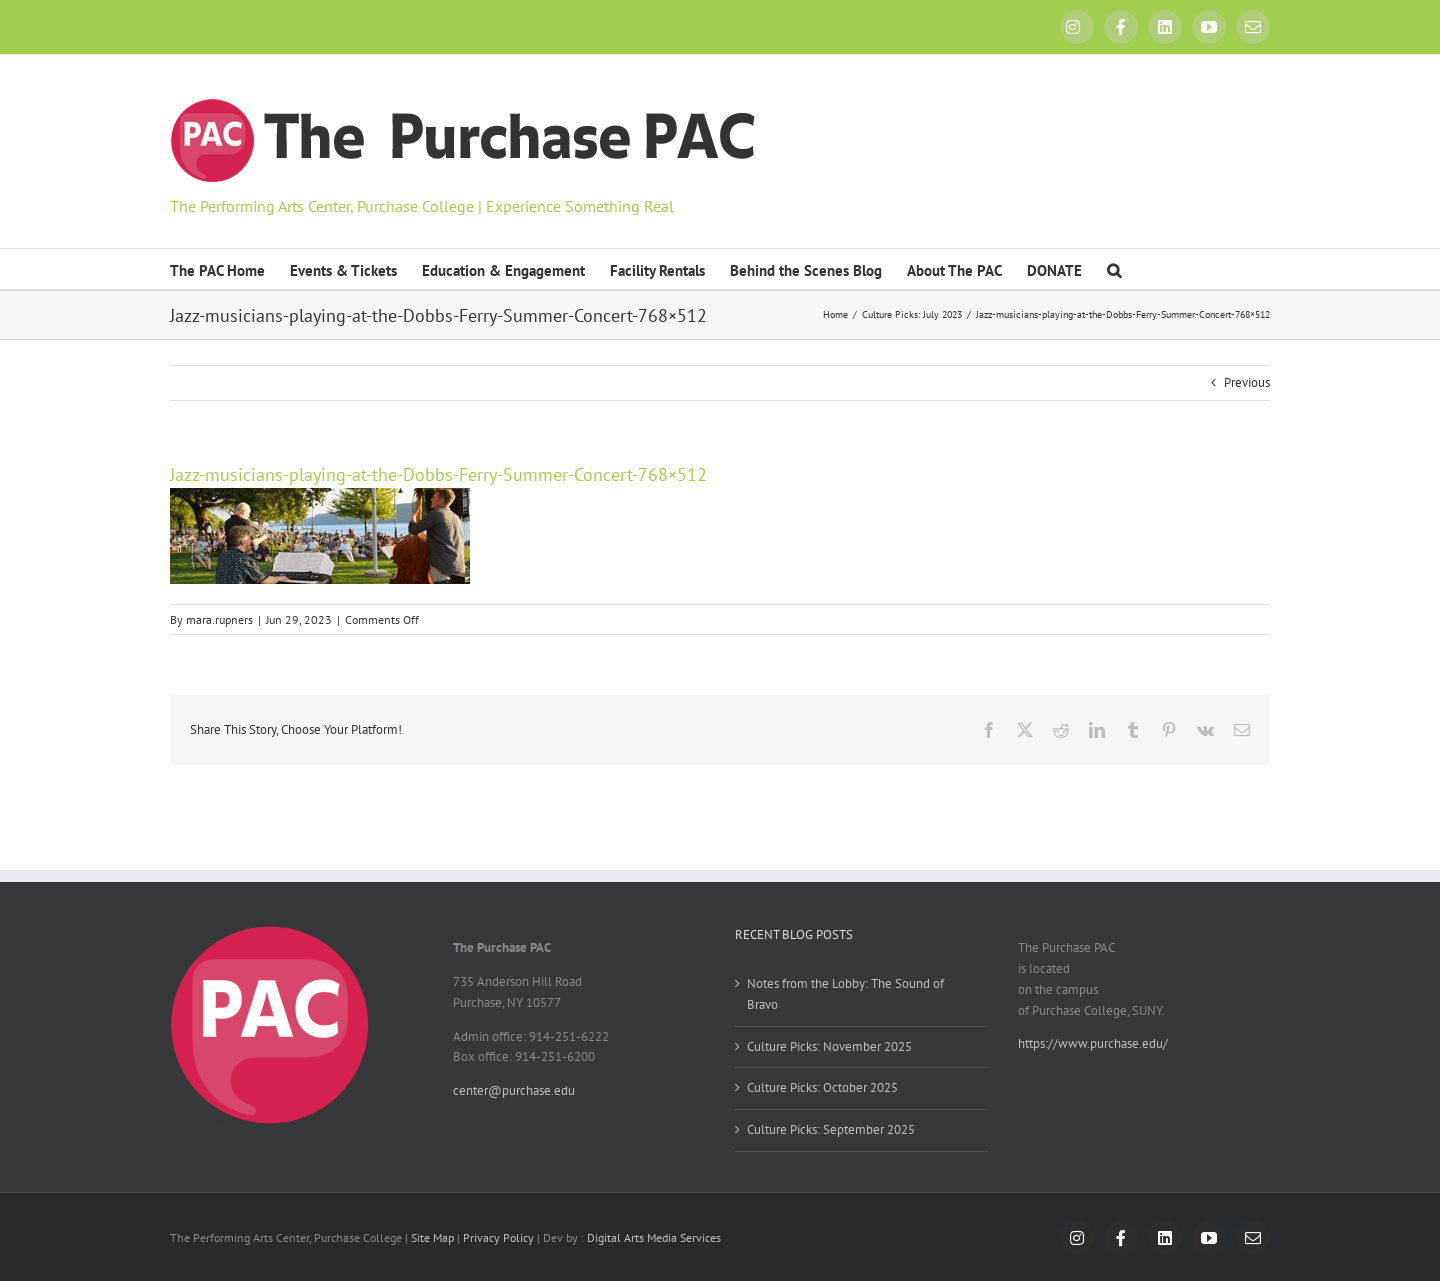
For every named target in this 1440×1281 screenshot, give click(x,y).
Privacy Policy (498, 1237)
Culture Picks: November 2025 (829, 1046)
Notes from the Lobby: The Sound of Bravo (845, 994)
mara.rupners (219, 619)
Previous (1247, 382)
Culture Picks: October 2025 (822, 1087)
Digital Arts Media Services (654, 1237)
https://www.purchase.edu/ (1093, 1043)
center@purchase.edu (514, 1090)
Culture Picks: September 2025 (831, 1129)
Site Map (432, 1237)
